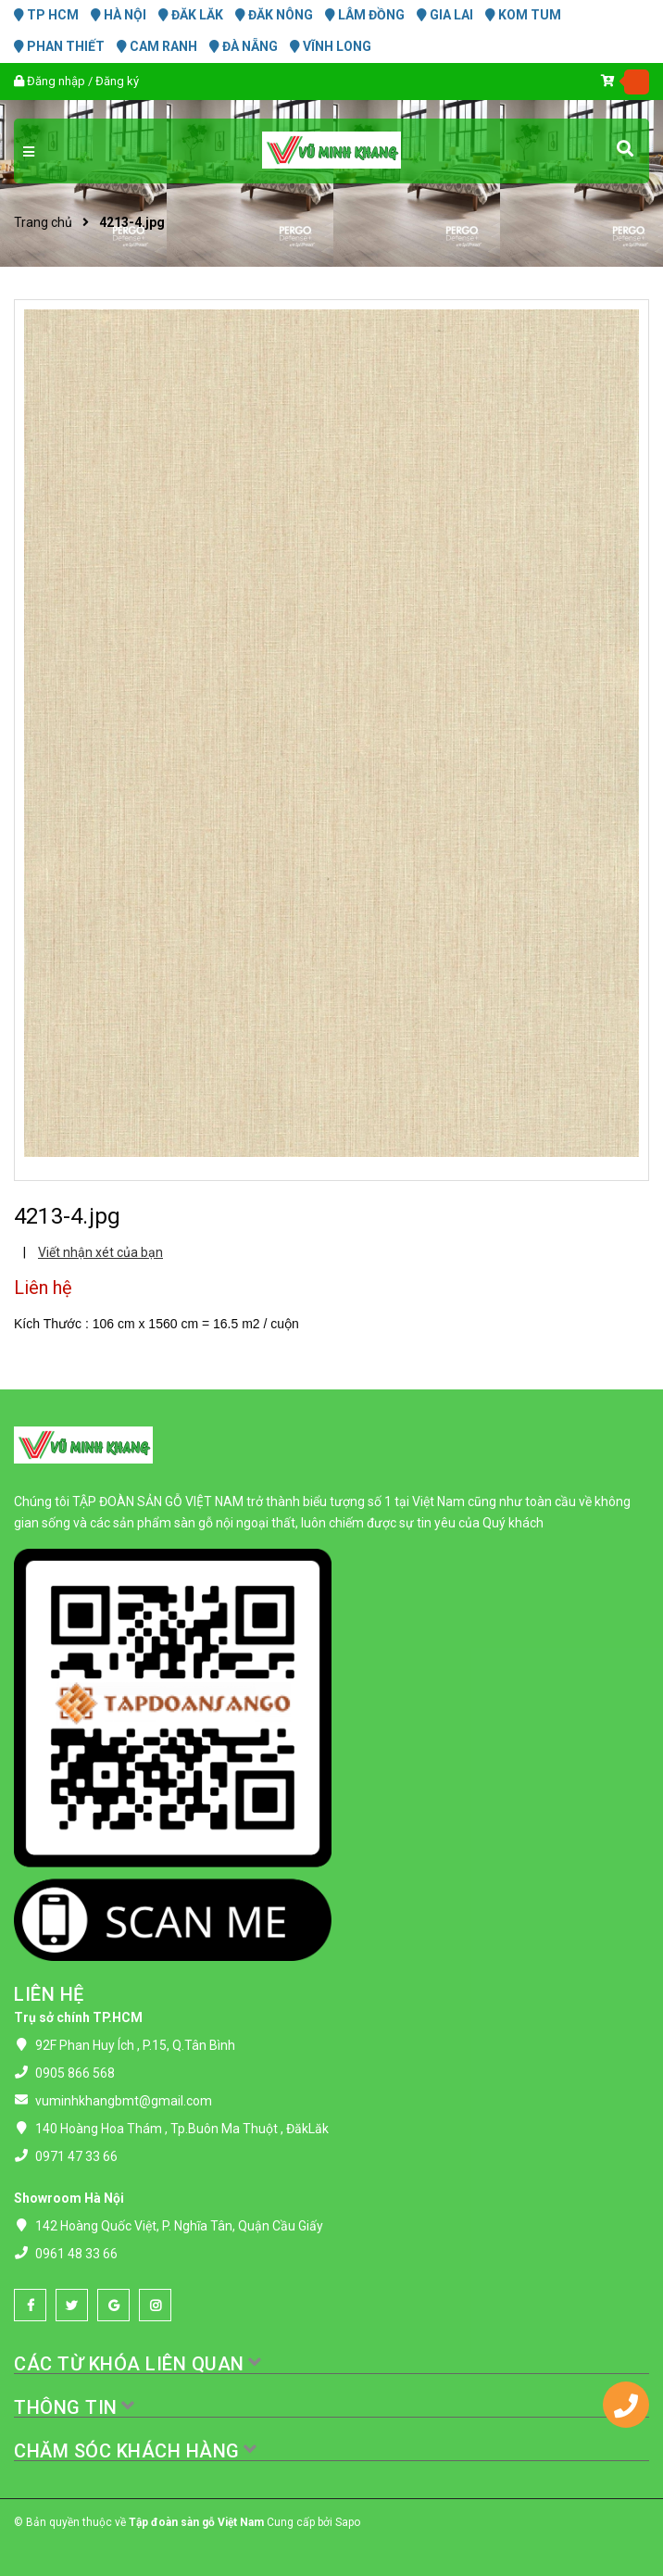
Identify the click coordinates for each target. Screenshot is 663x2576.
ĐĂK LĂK (190, 14)
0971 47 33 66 (76, 2156)
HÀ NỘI (118, 14)
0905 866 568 (75, 2073)
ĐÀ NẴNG (243, 46)
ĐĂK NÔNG (274, 14)
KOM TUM (523, 14)
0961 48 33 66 (76, 2253)
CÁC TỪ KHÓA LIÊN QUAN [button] (138, 2364)
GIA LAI (445, 14)
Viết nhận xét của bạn (100, 1252)
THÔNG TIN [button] (75, 2407)
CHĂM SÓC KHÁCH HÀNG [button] (136, 2451)
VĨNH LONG (330, 46)
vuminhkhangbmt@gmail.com (123, 2100)
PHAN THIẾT (59, 46)
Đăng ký (117, 81)
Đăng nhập (56, 81)
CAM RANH (157, 46)
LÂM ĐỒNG (365, 14)
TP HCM (46, 14)
